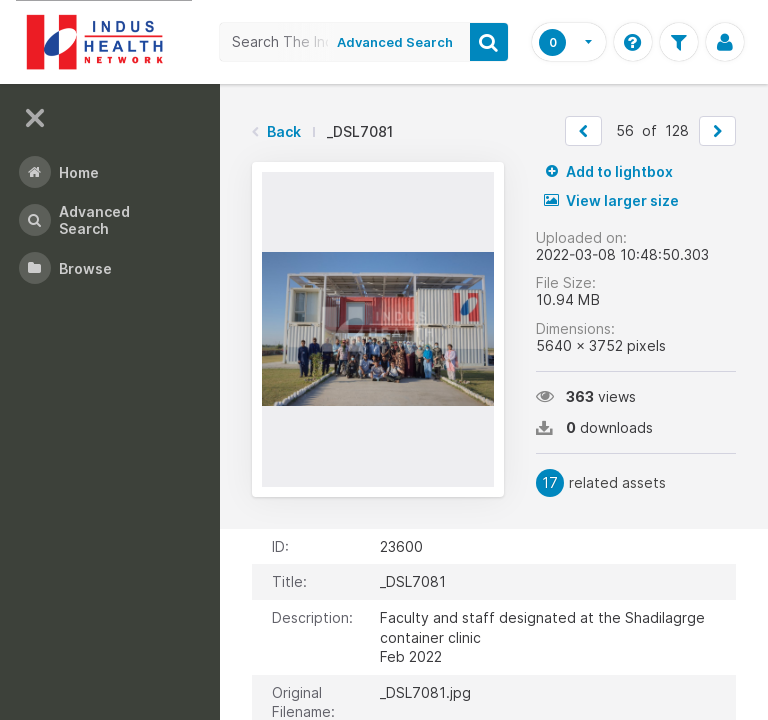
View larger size (611, 200)
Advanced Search (395, 42)
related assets (601, 483)
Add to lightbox (608, 171)
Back (284, 131)
